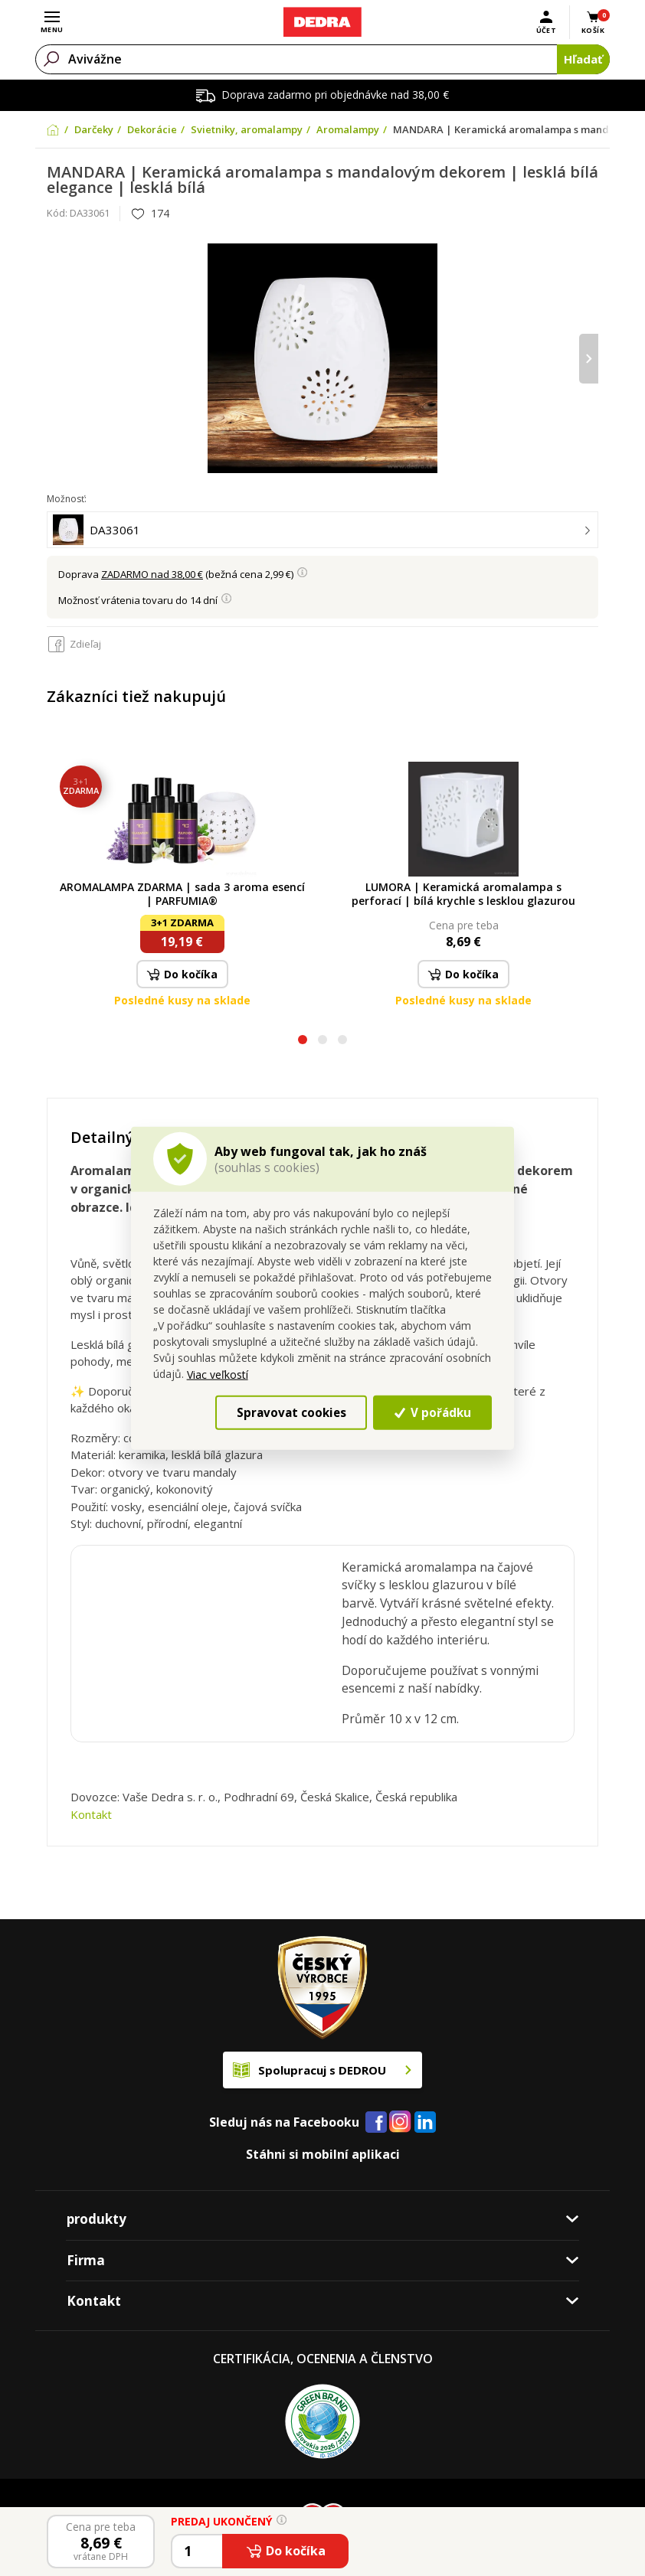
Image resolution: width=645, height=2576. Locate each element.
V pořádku (433, 1412)
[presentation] (588, 359)
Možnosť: (67, 498)
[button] (303, 1041)
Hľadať (583, 59)
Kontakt (91, 1814)
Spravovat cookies (291, 1412)
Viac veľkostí (217, 1374)
